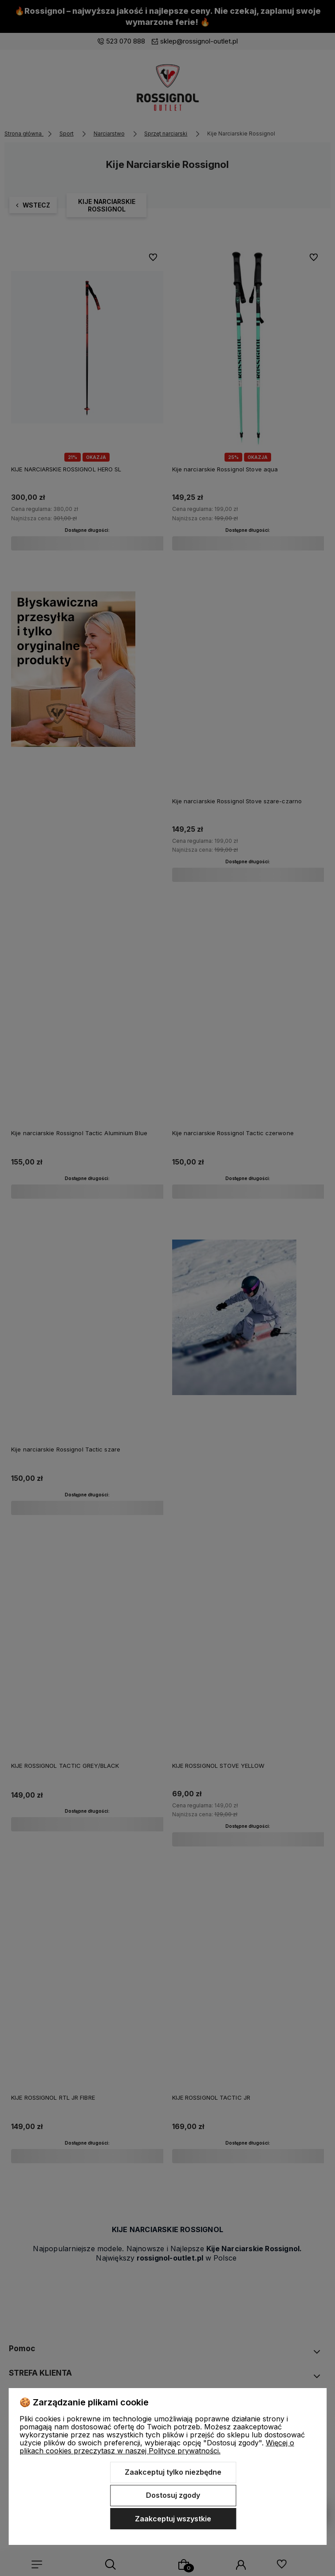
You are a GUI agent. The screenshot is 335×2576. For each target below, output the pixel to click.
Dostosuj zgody (173, 2495)
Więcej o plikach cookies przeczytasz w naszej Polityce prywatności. (157, 2446)
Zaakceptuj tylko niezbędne (173, 2472)
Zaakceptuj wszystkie (173, 2518)
